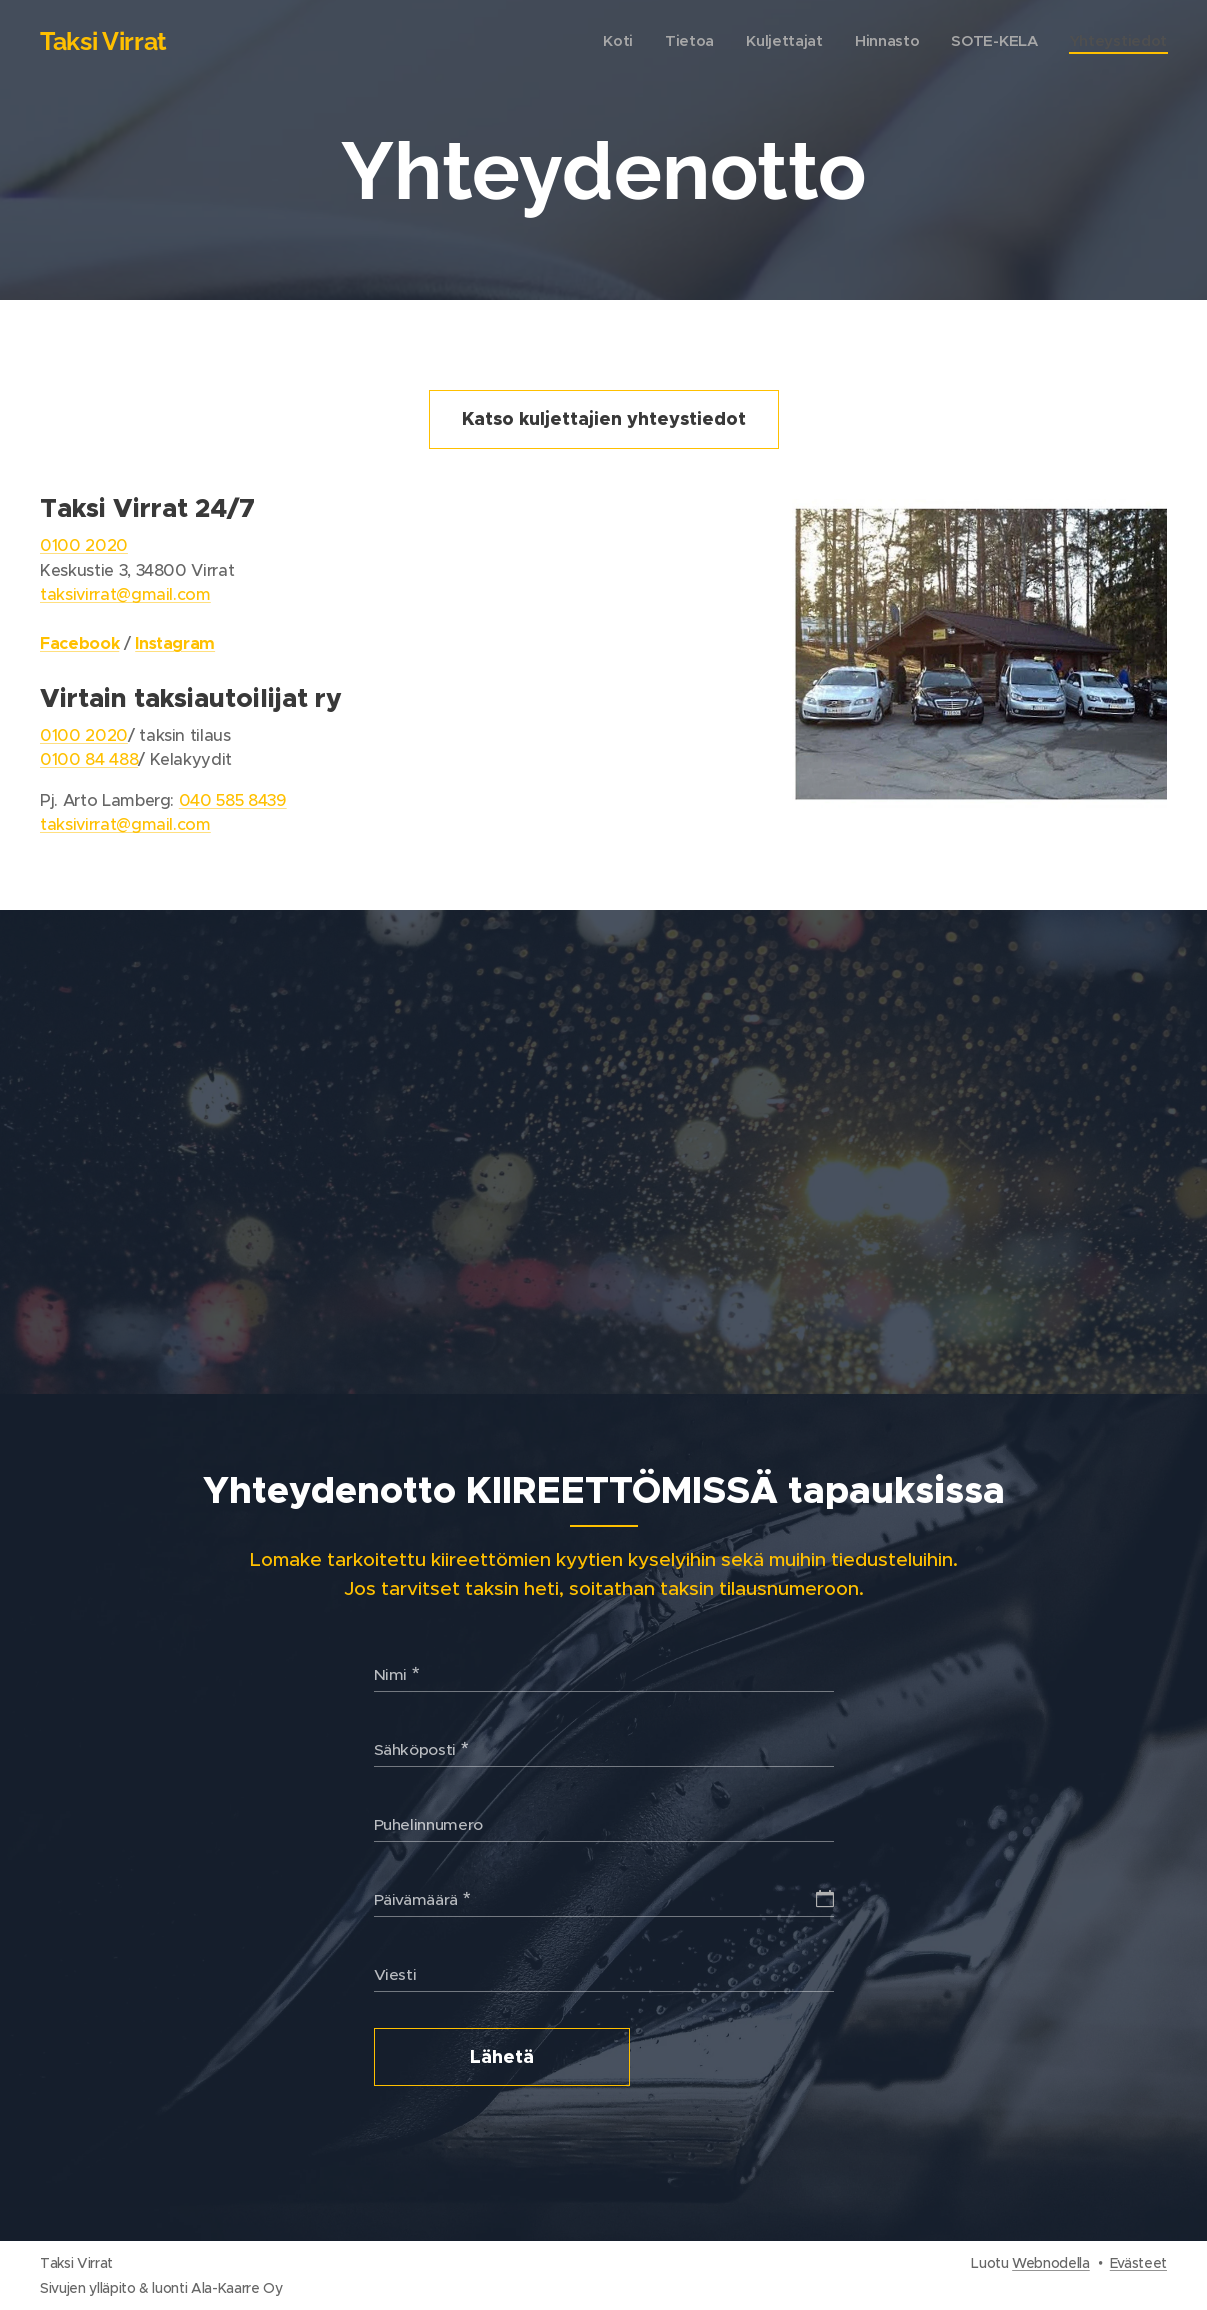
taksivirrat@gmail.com (125, 594)
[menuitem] (609, 41)
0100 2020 (84, 545)
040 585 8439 (233, 800)
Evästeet (1138, 2263)
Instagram (175, 643)
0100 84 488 (89, 759)
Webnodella (1051, 2263)
